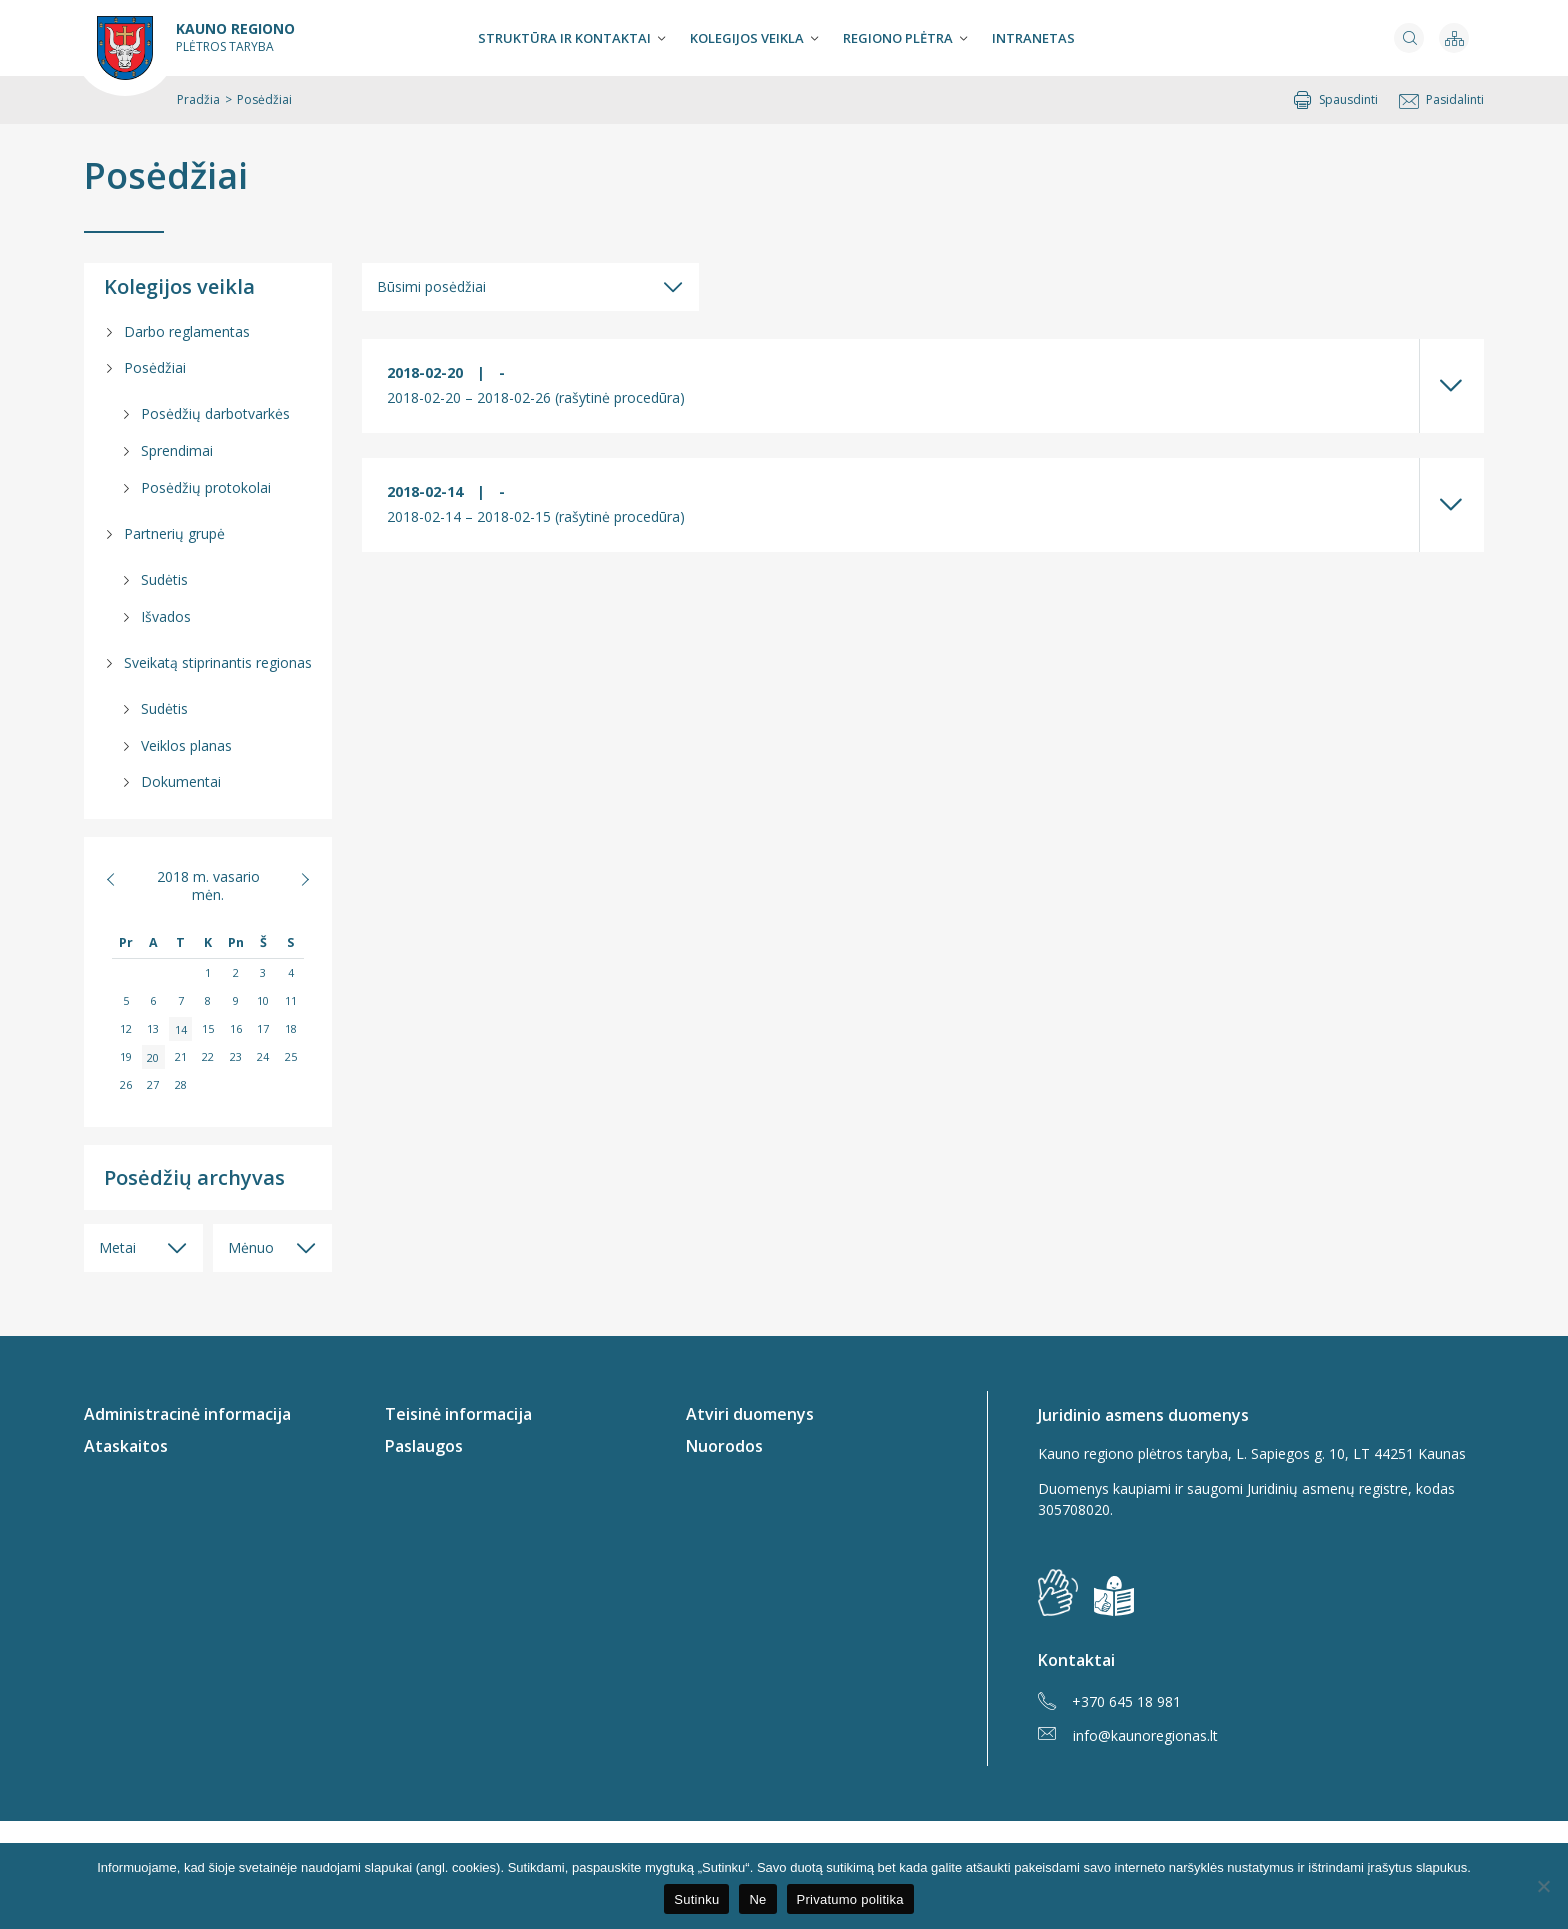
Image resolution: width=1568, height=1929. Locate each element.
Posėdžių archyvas (194, 1177)
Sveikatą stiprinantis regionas (218, 662)
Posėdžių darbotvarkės (215, 413)
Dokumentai (181, 781)
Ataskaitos (126, 1446)
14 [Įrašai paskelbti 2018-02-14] (181, 1028)
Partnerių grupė (174, 533)
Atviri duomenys (750, 1414)
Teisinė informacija (458, 1414)
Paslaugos (424, 1446)
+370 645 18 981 (1109, 1702)
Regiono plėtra (898, 38)
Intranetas (1033, 38)
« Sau (121, 879)
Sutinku (696, 1899)
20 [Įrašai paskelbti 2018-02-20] (153, 1056)
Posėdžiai (166, 176)
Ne (757, 1899)
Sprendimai (177, 450)
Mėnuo (251, 1247)
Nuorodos (724, 1446)
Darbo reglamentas (187, 331)
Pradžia (198, 99)
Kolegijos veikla (747, 38)
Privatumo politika (850, 1899)
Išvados (166, 616)
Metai (117, 1247)
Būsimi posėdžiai (431, 286)
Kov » (294, 879)
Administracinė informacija (187, 1414)
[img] (1114, 1596)
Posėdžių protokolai (206, 487)
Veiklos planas (186, 745)
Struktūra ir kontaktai (564, 38)
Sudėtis (164, 579)
